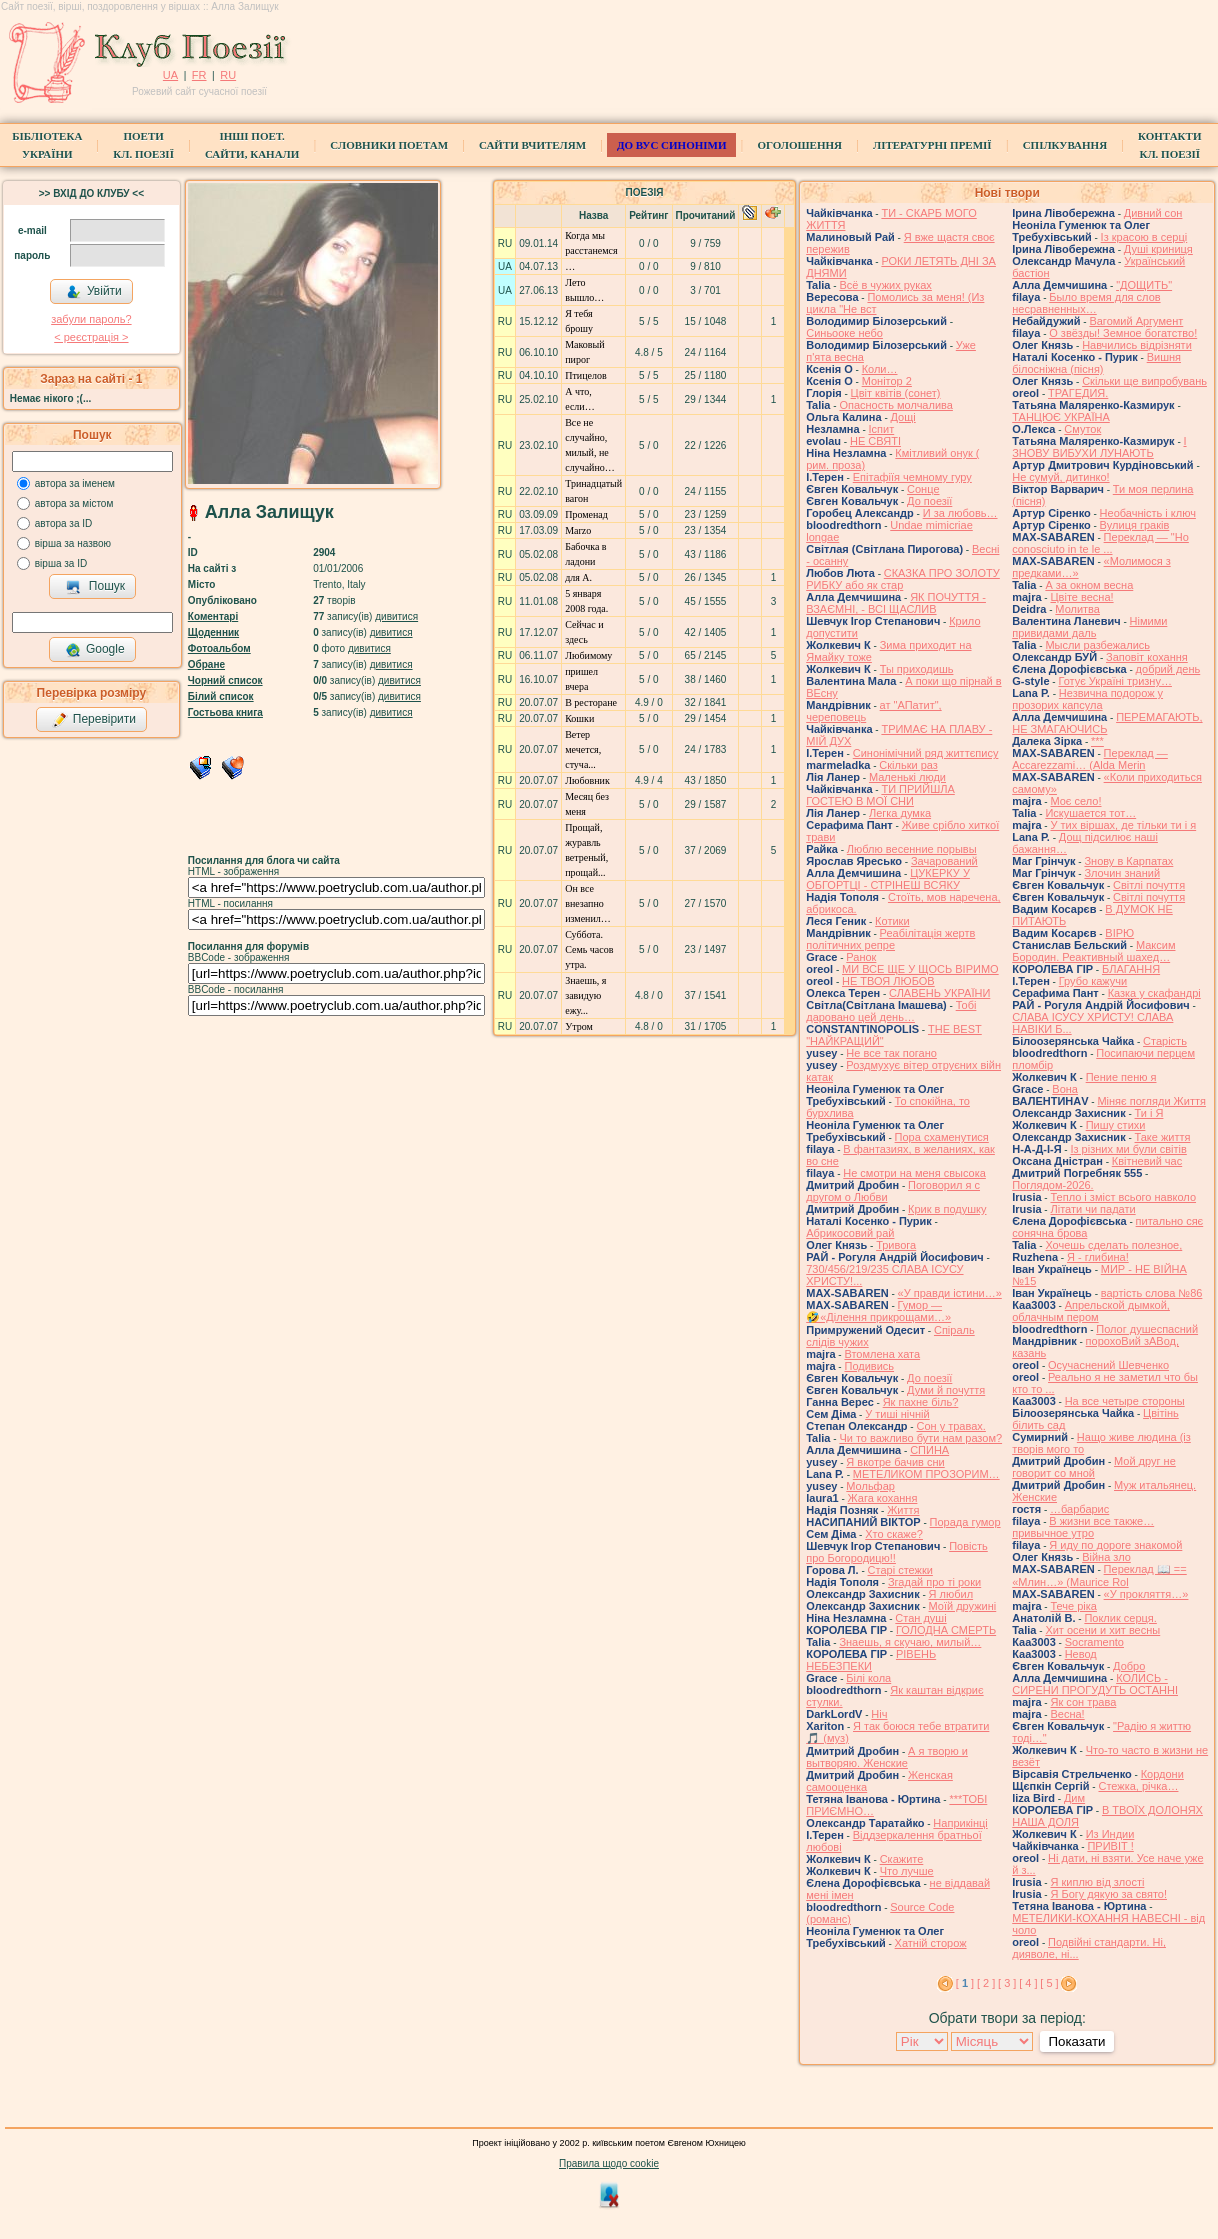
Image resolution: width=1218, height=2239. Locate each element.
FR (199, 75)
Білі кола (868, 1678)
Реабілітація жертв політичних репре (890, 939)
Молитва (1077, 609)
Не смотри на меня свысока (914, 1173)
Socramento (1094, 1642)
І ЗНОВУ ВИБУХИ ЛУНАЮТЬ (1099, 447)
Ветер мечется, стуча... (583, 749)
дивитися (396, 616)
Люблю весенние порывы (912, 849)
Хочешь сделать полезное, (1113, 1245)
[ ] (965, 1983)
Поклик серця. (1120, 1618)
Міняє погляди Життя (1151, 1101)
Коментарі (213, 616)
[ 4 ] (1028, 1983)
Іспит (882, 429)
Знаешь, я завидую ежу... (585, 995)
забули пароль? (91, 319)
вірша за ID (61, 563)
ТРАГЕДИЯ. (1078, 393)
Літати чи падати (1092, 1209)
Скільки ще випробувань (1144, 381)
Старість (1165, 1041)
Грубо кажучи (1093, 981)
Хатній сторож (931, 1943)
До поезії (929, 501)
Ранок (861, 957)
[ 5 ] (1049, 1983)
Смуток (1082, 429)
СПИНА (929, 1450)
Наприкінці (960, 1823)
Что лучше (907, 1871)
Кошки (579, 718)
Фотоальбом (219, 648)
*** (1097, 741)
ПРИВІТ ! (1110, 1846)
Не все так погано (891, 1053)
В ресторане (591, 702)
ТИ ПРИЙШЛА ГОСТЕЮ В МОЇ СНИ (880, 795)
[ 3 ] (1007, 1983)
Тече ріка (1073, 1606)
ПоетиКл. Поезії (143, 145)
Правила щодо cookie (609, 2163)
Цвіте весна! (1081, 597)
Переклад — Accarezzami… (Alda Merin (1090, 759)
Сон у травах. (950, 1426)
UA (170, 75)
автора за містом (74, 503)
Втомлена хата (882, 1354)
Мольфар (870, 1486)
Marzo (578, 530)
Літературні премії (932, 145)
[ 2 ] (986, 1983)
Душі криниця (1158, 249)
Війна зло (1106, 1557)
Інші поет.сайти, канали (252, 145)
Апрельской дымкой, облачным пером (1091, 1311)
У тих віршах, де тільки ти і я (1123, 825)
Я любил (951, 1594)
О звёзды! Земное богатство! (1123, 333)
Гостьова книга (225, 712)
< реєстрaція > (91, 337)
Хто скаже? (894, 1534)
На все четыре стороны (1125, 1401)
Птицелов (585, 375)
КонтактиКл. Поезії (1169, 145)
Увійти (94, 292)
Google (95, 650)
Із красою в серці (1144, 237)
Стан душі (920, 1618)
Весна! (1067, 1714)
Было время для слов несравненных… (1086, 303)
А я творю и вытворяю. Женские (887, 1757)
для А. (578, 577)
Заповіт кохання (1147, 657)
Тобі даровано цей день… (891, 1011)
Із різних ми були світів (1128, 1149)
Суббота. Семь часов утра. (589, 949)
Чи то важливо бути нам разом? (920, 1438)
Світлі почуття (1149, 885)
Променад (586, 514)
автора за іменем (75, 483)
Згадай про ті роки (934, 1582)
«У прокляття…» (1146, 1594)
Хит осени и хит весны (1102, 1630)
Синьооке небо (844, 333)
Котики (892, 921)
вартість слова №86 (1152, 1293)
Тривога (896, 1245)
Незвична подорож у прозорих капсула (1087, 699)
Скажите (902, 1859)
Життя (903, 1510)
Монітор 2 (887, 381)
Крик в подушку (947, 1209)
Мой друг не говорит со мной (1094, 1467)
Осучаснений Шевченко (1108, 1365)
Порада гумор (965, 1522)
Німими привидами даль (1089, 627)
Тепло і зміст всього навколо (1123, 1197)
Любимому (588, 655)
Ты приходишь (917, 669)
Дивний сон (1153, 213)
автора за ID (64, 523)
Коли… (880, 369)
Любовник (587, 780)
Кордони (1162, 1774)
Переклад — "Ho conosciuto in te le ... (1100, 543)
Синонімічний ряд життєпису (926, 753)
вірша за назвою (73, 543)
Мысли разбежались (1097, 645)
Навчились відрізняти (1137, 345)
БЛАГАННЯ (1131, 969)
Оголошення (799, 145)
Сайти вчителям (532, 145)
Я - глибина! (1098, 1257)
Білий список (221, 696)
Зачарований (944, 861)
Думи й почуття (946, 1390)
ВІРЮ (1119, 933)
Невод (1081, 1654)
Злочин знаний (1122, 873)
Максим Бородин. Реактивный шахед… (1093, 951)
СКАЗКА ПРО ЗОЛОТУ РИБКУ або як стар (903, 579)
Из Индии (1110, 1834)
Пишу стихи (1116, 1125)
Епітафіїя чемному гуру (912, 477)
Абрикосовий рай (850, 1233)
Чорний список (225, 680)
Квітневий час (1147, 1161)
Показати (1076, 2041)
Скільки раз (908, 765)
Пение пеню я (1121, 1077)
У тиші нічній (897, 1414)
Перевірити (94, 720)
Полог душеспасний (1147, 1329)
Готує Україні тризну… (1115, 681)
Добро (1129, 1666)
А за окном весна (1089, 585)
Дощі (903, 417)
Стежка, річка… (1138, 1786)
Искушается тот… (1090, 813)
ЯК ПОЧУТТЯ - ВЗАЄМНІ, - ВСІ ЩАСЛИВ (896, 603)
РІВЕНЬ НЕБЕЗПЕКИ (871, 1660)
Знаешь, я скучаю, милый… (910, 1642)
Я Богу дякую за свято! (1108, 1894)
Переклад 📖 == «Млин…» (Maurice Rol (1099, 1575)
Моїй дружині (963, 1606)
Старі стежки (900, 1570)
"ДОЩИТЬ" (1144, 285)
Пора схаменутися (942, 1137)
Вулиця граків (1135, 525)
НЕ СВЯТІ (875, 441)
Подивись (869, 1366)
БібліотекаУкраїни (47, 145)
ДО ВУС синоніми (671, 145)
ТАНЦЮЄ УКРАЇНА (1061, 417)
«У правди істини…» (950, 1293)
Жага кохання (883, 1498)
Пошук (95, 587)
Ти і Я (1149, 1113)
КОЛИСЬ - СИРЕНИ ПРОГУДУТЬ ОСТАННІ (1095, 1684)
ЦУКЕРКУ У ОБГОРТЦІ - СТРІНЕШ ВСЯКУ (888, 879)
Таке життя (1163, 1137)
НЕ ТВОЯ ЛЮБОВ (888, 981)
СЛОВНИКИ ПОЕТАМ (389, 145)
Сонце (923, 489)
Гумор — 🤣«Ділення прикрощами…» (878, 1311)
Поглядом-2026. (1052, 1185)
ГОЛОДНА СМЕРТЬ (946, 1630)
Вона (1065, 1089)
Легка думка (900, 813)
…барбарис (1079, 1509)
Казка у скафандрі (1154, 993)
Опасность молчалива (896, 405)
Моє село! (1075, 801)
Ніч (879, 1714)
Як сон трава (1083, 1702)
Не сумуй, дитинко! (1060, 477)
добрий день (1168, 669)
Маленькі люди (907, 777)
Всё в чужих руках (885, 285)
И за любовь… (960, 513)
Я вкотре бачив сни (895, 1462)
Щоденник (213, 632)
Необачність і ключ (1148, 513)
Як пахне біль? (921, 1402)
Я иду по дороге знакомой (1115, 1545)
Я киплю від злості (1097, 1882)
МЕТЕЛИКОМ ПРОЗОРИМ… (926, 1474)
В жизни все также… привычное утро (1083, 1527)
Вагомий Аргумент (1136, 321)
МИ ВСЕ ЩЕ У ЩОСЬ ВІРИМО (920, 969)
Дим (1074, 1798)
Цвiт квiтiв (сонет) (896, 393)
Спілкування (1065, 145)
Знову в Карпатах (1128, 861)
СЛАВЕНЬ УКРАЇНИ (939, 993)
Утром (579, 1026)
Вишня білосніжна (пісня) (1096, 363)
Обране (206, 664)
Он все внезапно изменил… (588, 903)
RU (228, 75)
